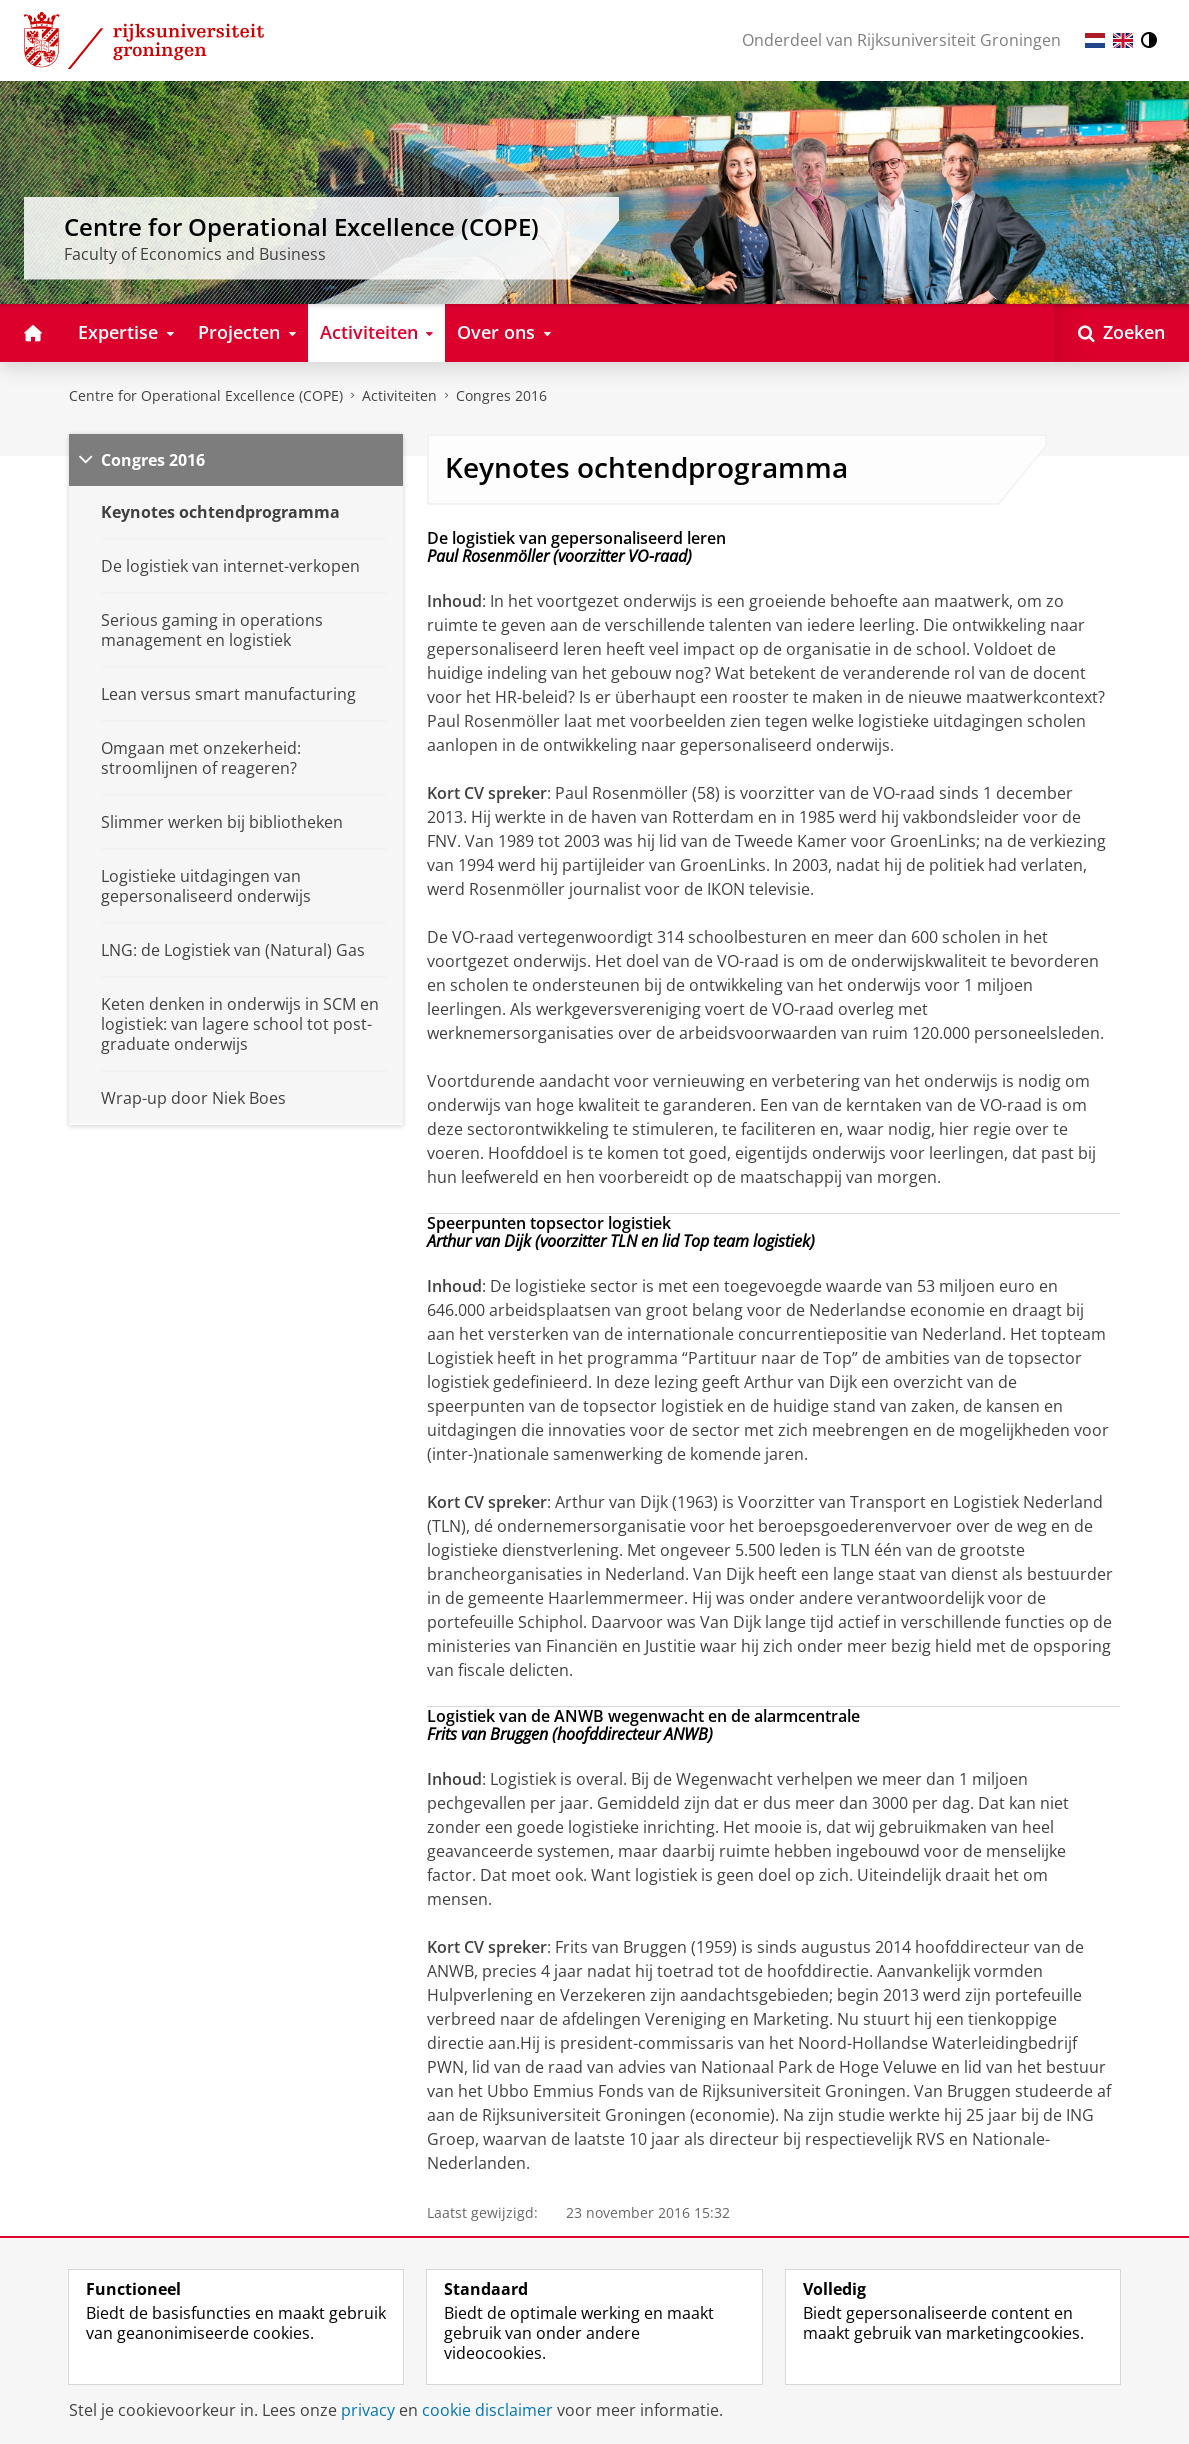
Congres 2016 (501, 395)
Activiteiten (399, 395)
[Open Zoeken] (1121, 333)
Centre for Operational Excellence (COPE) (206, 395)
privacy (368, 2410)
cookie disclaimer (487, 2410)
